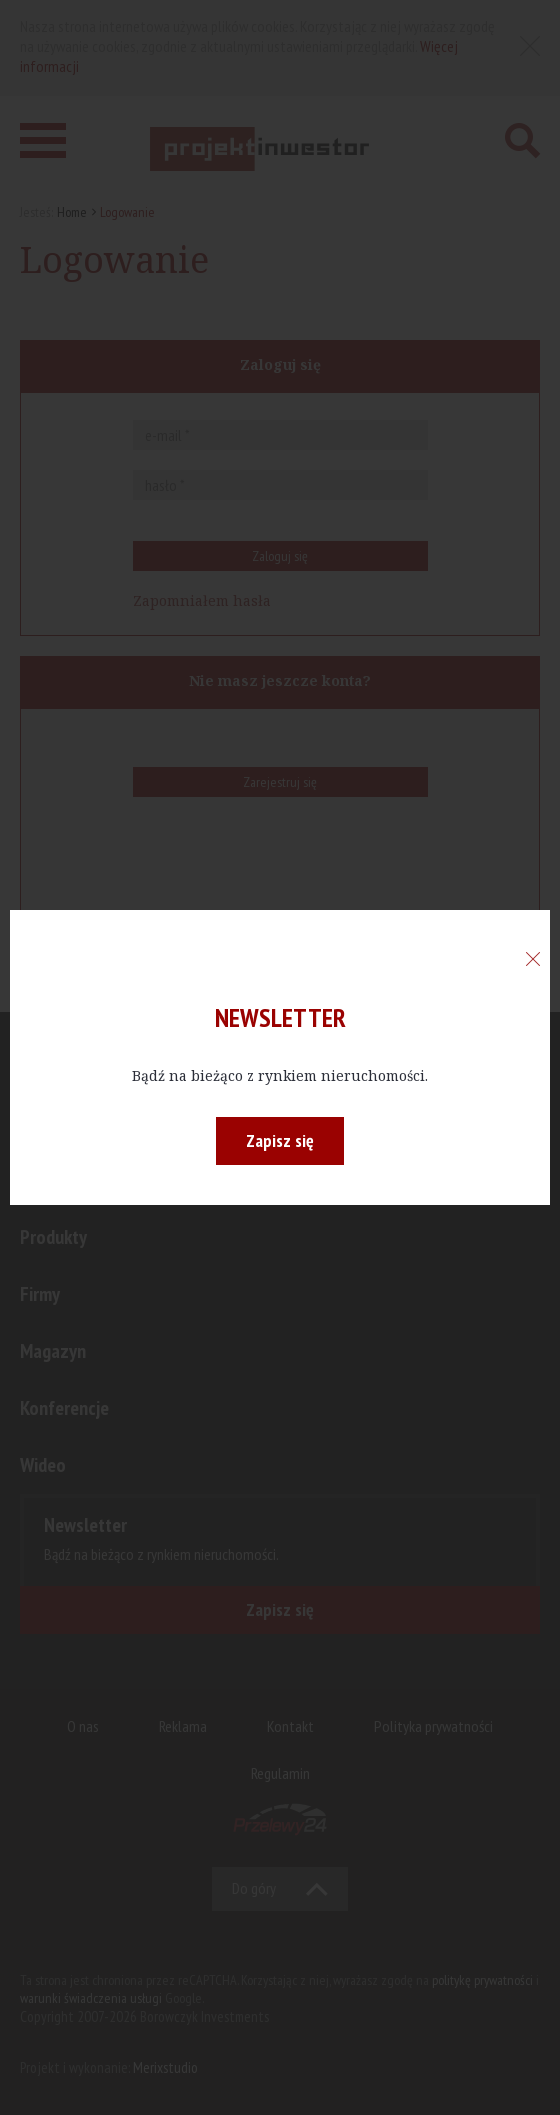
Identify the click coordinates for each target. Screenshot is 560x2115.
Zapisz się (280, 1140)
